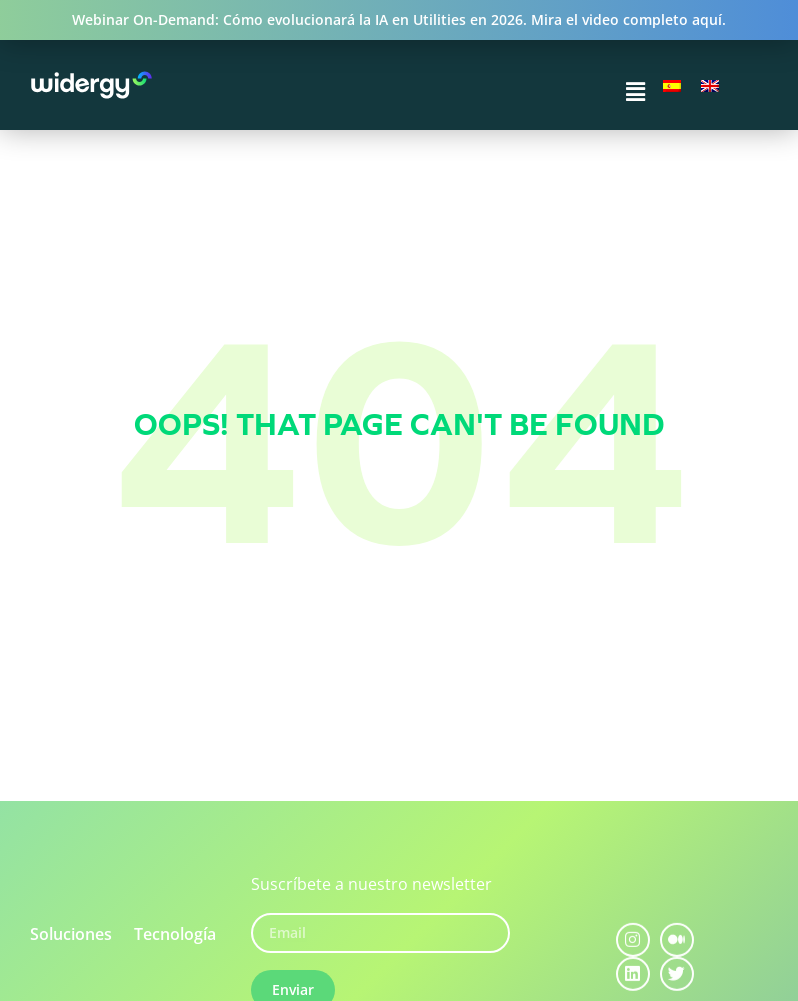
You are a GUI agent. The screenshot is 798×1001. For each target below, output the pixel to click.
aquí (707, 19)
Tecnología (175, 934)
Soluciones (71, 934)
